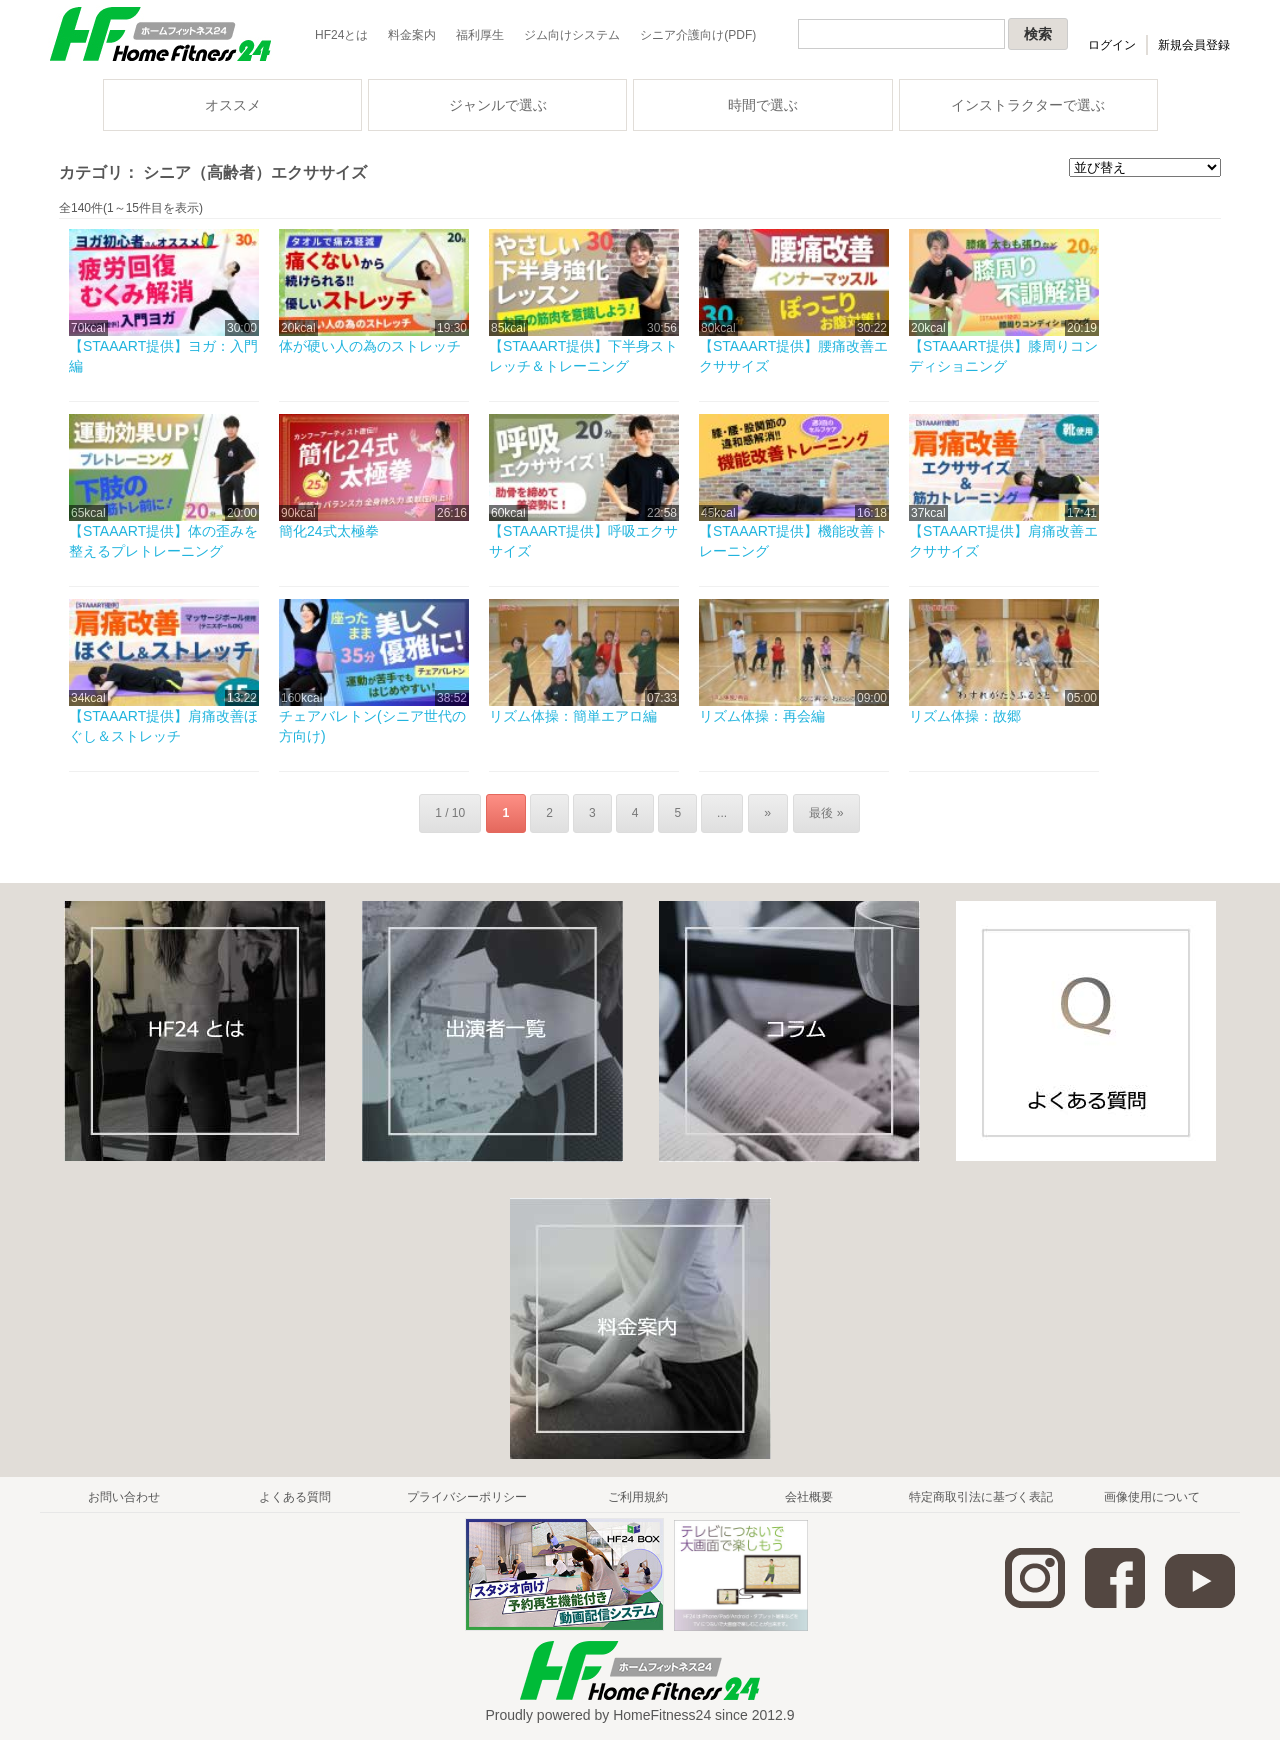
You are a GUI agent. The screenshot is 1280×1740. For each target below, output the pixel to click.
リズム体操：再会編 (762, 716)
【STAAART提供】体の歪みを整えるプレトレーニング (163, 541)
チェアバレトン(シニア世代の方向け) (372, 726)
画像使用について (1152, 1496)
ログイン (1112, 45)
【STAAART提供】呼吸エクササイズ (583, 541)
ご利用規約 (638, 1496)
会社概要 (809, 1496)
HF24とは (341, 35)
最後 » (824, 813)
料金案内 (412, 35)
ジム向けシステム (572, 35)
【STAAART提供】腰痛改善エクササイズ (793, 356)
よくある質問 (295, 1496)
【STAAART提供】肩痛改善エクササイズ (1003, 541)
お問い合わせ (124, 1496)
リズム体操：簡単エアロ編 (573, 716)
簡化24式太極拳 (329, 531)
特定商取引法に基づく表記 (981, 1496)
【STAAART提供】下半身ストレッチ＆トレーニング (583, 356)
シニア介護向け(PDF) (698, 35)
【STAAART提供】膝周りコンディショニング (1003, 356)
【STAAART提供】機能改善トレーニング (793, 541)
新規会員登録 (1194, 45)
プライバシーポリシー (467, 1496)
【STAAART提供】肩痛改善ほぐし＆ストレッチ (163, 726)
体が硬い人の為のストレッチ (370, 346)
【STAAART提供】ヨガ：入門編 (163, 356)
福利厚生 (480, 35)
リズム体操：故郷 (965, 716)
